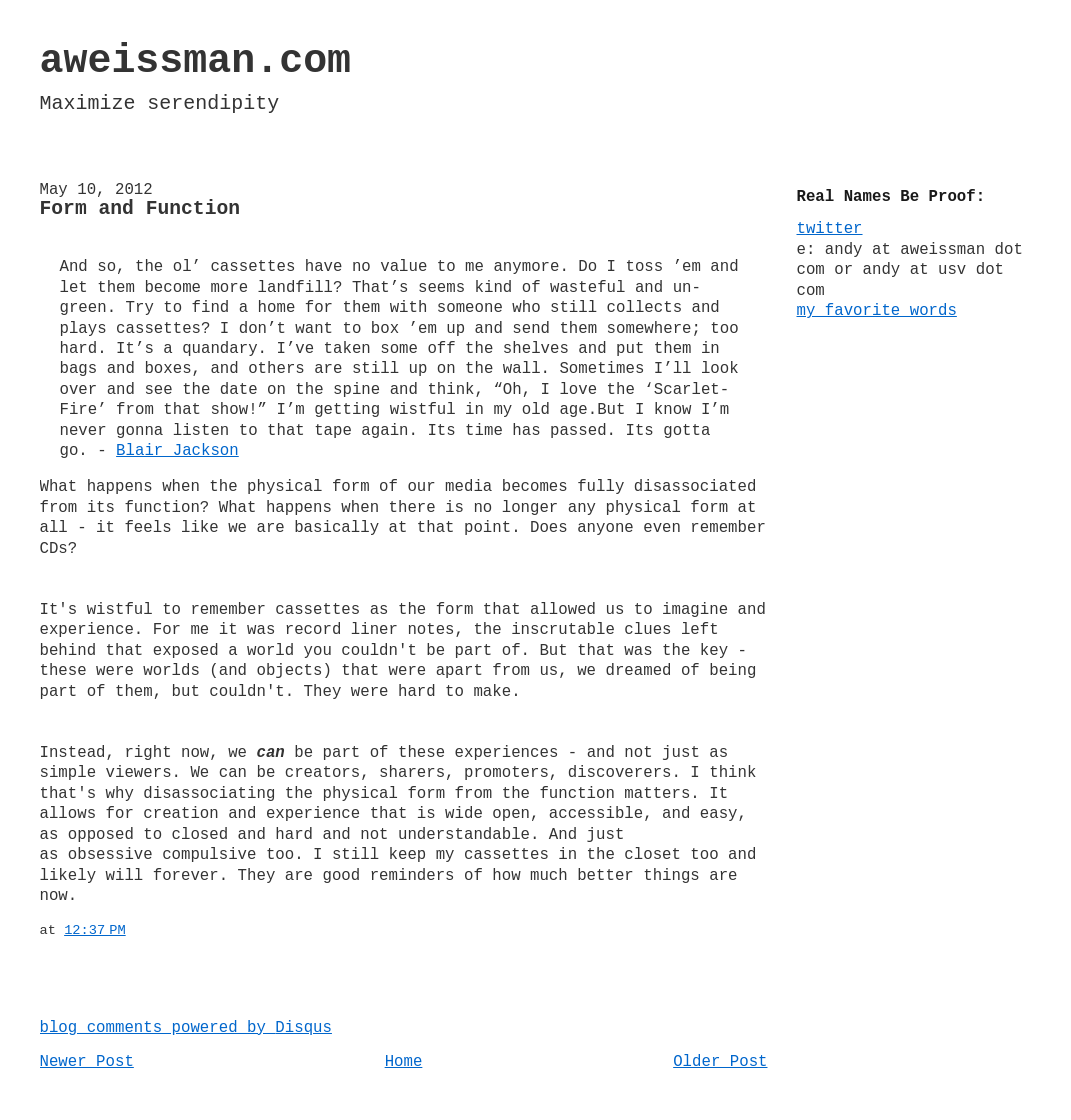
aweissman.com (196, 61)
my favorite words (877, 311)
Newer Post (87, 1062)
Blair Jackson (177, 451)
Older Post (720, 1062)
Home (404, 1062)
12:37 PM (95, 930)
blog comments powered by (186, 1028)
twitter (830, 229)
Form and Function (140, 209)
